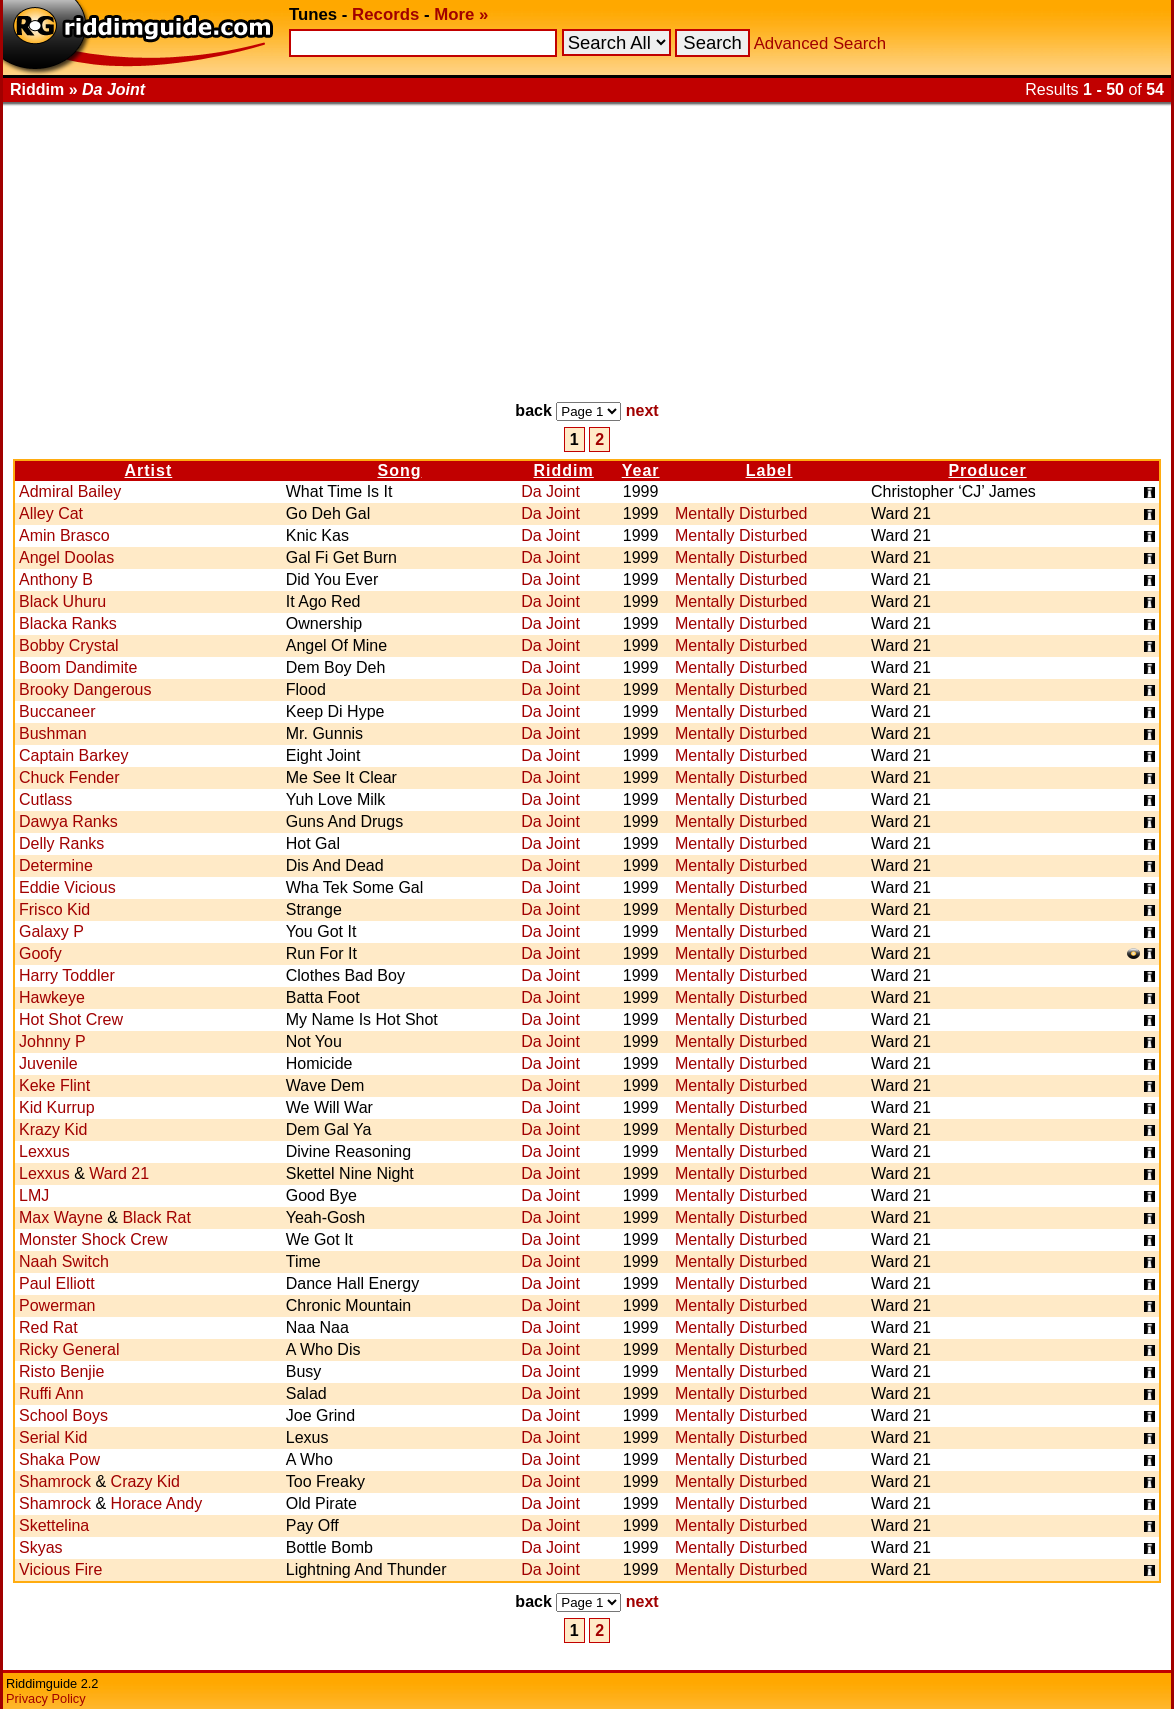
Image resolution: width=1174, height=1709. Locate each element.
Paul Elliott (57, 1283)
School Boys (63, 1415)
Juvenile (48, 1063)
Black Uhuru (62, 601)
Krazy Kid (53, 1129)
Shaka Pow (59, 1459)
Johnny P (52, 1041)
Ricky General (69, 1349)
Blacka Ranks (68, 623)
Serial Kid (53, 1437)
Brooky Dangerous (85, 689)
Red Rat (48, 1327)
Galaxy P (51, 931)
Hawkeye (52, 997)
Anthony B (56, 579)
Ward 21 (119, 1173)
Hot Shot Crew (71, 1019)
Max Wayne (61, 1217)
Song (399, 470)
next (642, 410)
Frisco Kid (54, 909)
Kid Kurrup (57, 1107)
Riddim (564, 470)
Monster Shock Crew (93, 1239)
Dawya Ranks (68, 821)
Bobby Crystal (69, 645)
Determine (56, 865)
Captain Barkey (73, 755)
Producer (987, 470)
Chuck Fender (69, 777)
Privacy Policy (46, 1698)
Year (641, 470)
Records (385, 14)
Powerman (57, 1305)
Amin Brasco (64, 535)
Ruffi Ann (51, 1393)
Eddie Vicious (67, 887)
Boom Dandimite (78, 667)
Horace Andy (157, 1503)
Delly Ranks (61, 843)
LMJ (34, 1195)
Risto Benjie (61, 1371)
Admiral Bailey (70, 491)
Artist (148, 470)
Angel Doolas (66, 557)
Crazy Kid (145, 1481)
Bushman (53, 733)
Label (769, 470)
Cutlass (45, 799)
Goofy (40, 953)
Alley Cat (51, 513)
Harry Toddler (67, 975)
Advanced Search (820, 43)
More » (461, 14)
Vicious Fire (60, 1569)
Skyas (41, 1547)
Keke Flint (54, 1085)
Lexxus (44, 1151)
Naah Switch (64, 1261)
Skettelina (54, 1525)
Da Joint (550, 491)
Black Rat (156, 1217)
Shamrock (55, 1481)
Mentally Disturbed (741, 513)
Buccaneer (57, 711)
